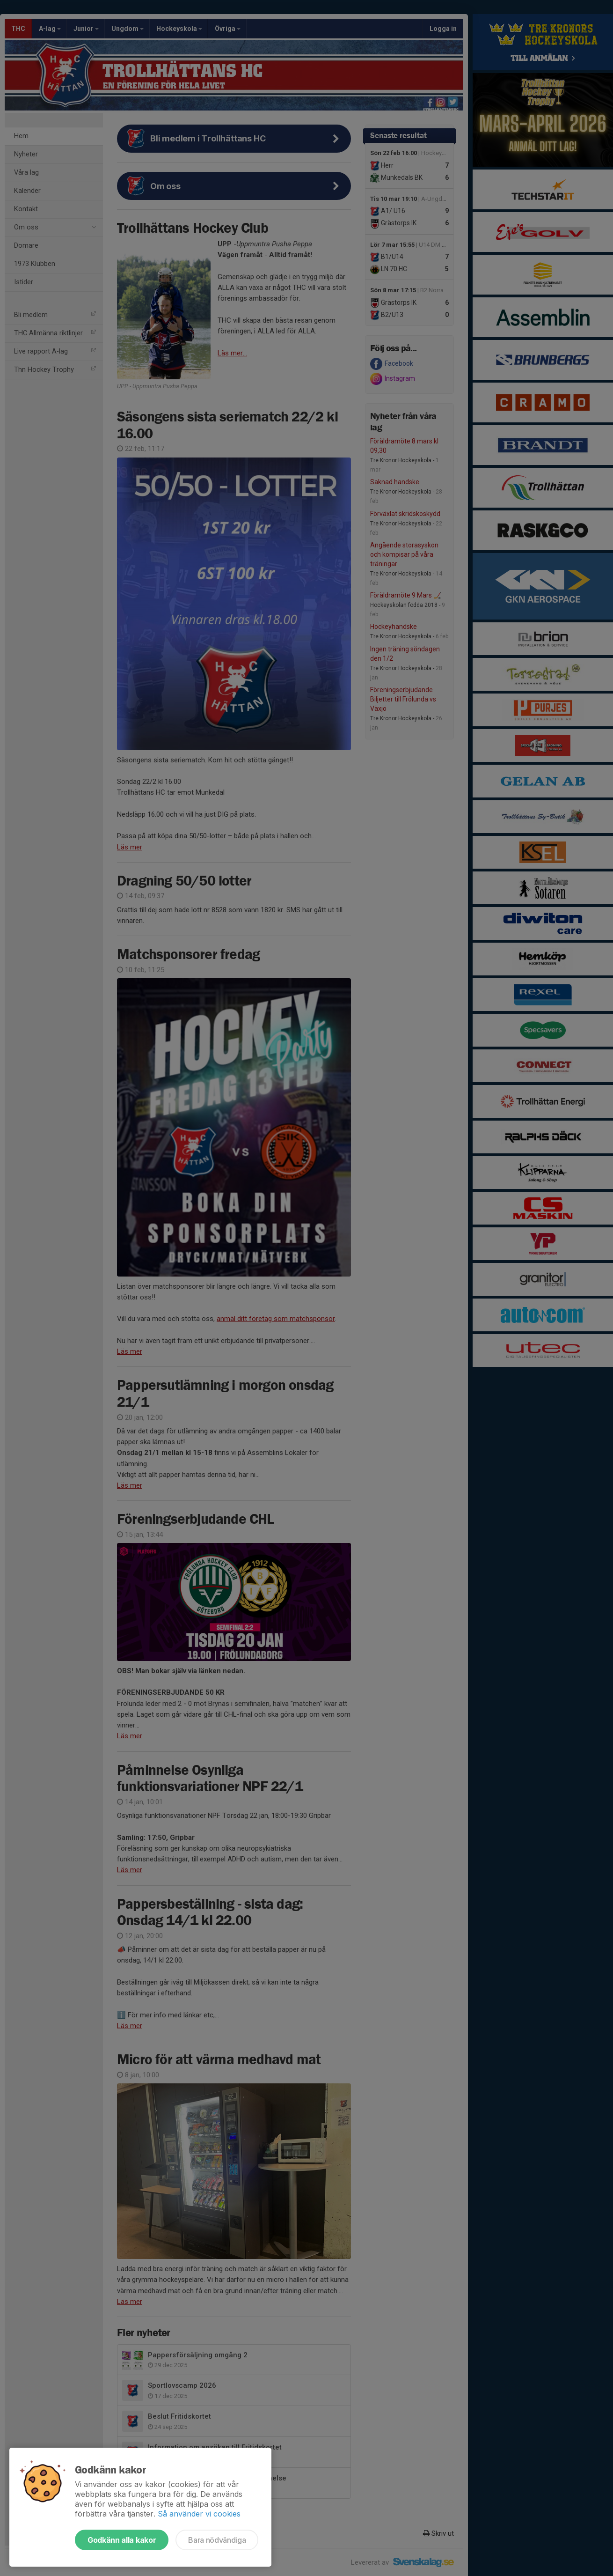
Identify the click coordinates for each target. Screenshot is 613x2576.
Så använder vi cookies (199, 2513)
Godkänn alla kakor (122, 2540)
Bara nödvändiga (217, 2540)
